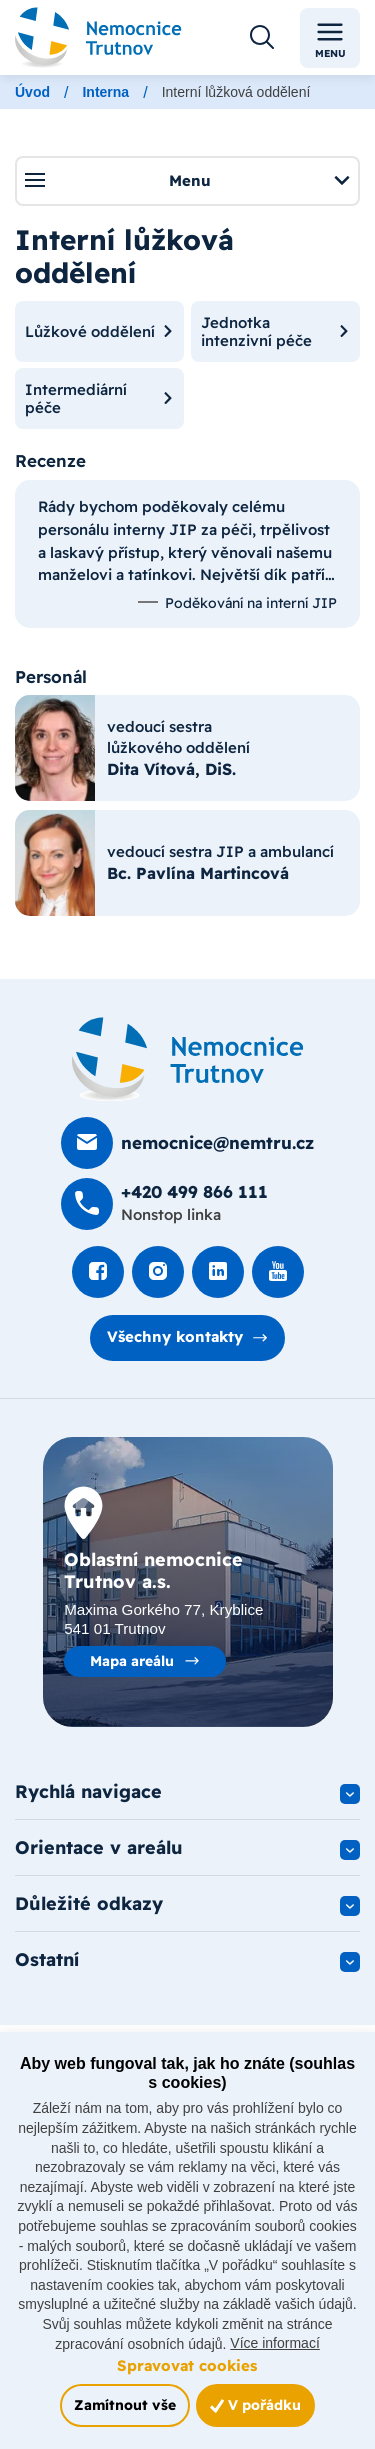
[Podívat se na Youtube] (278, 1272)
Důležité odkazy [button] (89, 1903)
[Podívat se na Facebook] (98, 1272)
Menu (187, 180)
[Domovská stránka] (188, 1059)
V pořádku (255, 2404)
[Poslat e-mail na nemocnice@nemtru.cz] (187, 1143)
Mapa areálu (132, 1661)
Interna (105, 92)
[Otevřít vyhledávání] (262, 38)
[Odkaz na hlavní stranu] (98, 37)
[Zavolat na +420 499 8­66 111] (164, 1204)
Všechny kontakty (175, 1336)
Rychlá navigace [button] (88, 1791)
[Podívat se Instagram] (158, 1272)
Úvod (32, 92)
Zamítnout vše (125, 2404)
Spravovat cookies (187, 2365)
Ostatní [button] (47, 1959)
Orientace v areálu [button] (99, 1847)
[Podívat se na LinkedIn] (218, 1272)
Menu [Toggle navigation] (330, 38)
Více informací (274, 2343)
